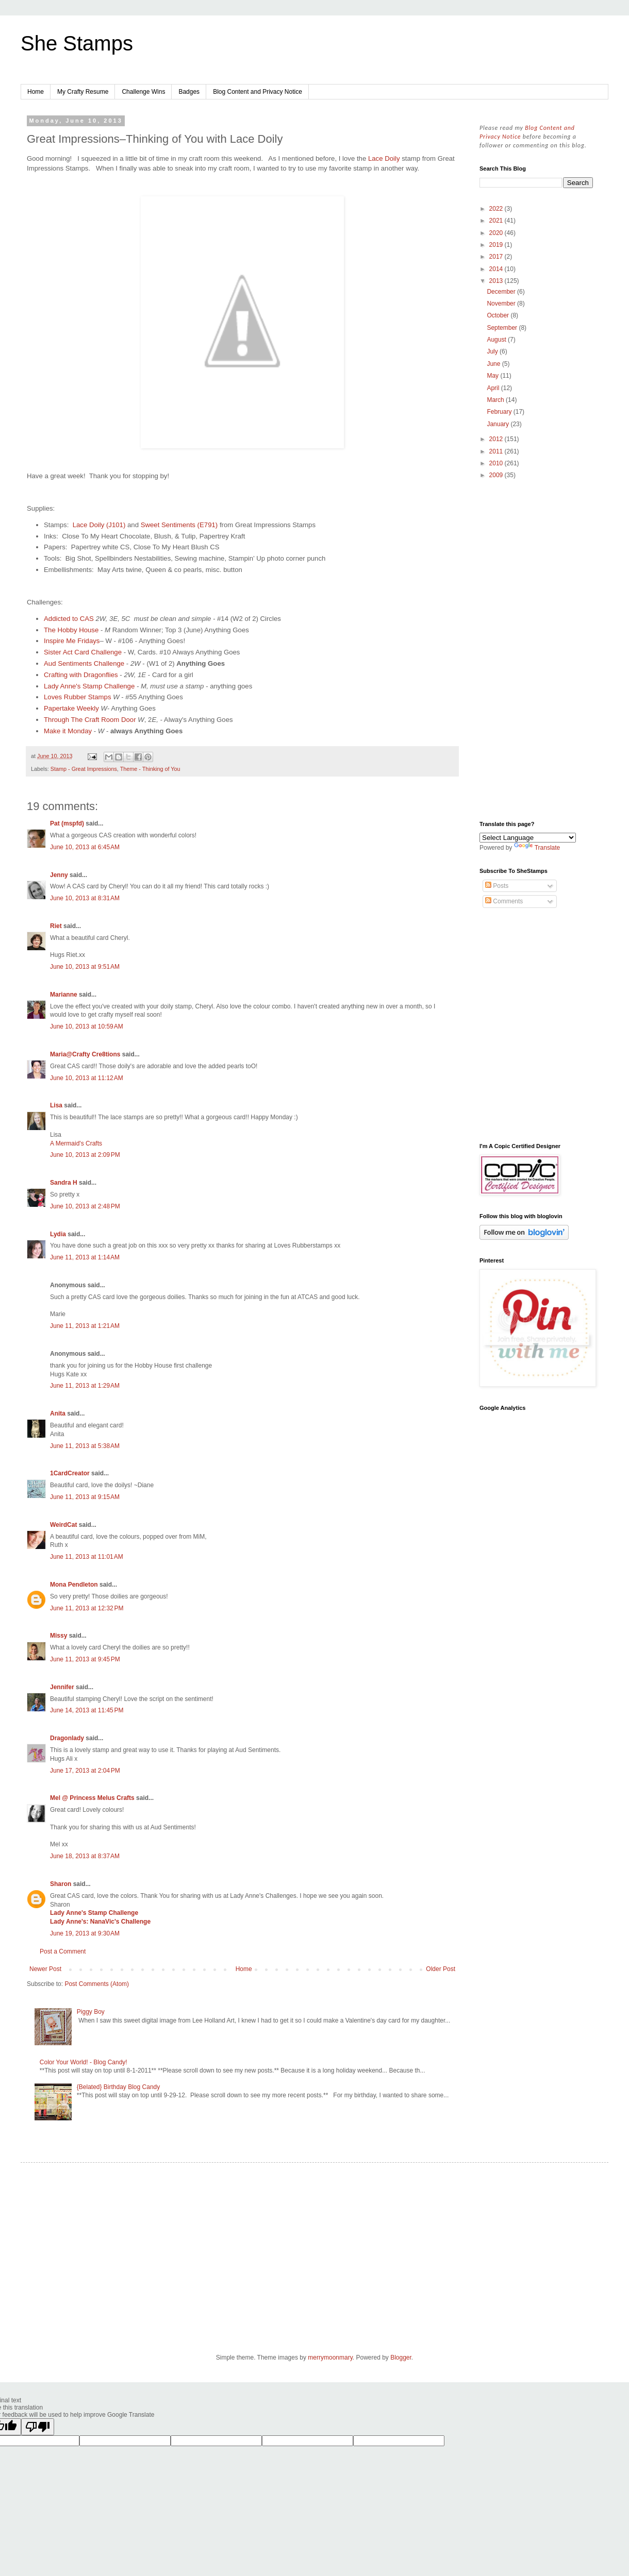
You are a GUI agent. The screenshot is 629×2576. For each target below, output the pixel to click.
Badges (189, 91)
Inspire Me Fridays (72, 641)
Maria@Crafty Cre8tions (85, 1054)
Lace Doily (385, 158)
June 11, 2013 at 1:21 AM (85, 1325)
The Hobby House (71, 630)
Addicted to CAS (69, 618)
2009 (497, 475)
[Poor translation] (37, 2426)
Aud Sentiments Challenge (84, 663)
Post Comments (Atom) (96, 1984)
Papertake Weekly (71, 708)
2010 (497, 463)
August (497, 339)
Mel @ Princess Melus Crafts (92, 1797)
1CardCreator (70, 1473)
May (493, 375)
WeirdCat (63, 1524)
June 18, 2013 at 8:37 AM (85, 1856)
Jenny (59, 875)
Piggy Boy (91, 2011)
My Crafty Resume (82, 91)
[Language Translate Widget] (527, 838)
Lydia (58, 1234)
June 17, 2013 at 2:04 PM (85, 1770)
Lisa (56, 1105)
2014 (497, 269)
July (493, 351)
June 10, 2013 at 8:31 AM (85, 898)
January (498, 424)
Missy (58, 1635)
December (502, 291)
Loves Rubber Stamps (77, 697)
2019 (497, 244)
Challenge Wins (143, 91)
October (498, 315)
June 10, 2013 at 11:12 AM (86, 1078)
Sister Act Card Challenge (83, 652)
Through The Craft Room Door (90, 719)
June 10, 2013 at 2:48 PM (85, 1206)
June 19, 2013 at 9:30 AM (85, 1933)
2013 (497, 280)
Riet (56, 926)
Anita (57, 1413)
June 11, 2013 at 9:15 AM (85, 1497)
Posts (496, 885)
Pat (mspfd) (67, 823)
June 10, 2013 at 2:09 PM (85, 1154)
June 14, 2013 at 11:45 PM (86, 1710)
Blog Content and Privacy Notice (257, 91)
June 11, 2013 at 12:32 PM (86, 1608)
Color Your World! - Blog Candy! (83, 2062)
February (500, 411)
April (494, 388)
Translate (537, 847)
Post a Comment (63, 1951)
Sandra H (63, 1182)
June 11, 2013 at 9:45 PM (85, 1659)
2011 (497, 451)
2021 (497, 220)
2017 (497, 256)
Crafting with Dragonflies (81, 675)
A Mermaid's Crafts (76, 1143)
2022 (497, 208)
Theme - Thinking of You (150, 769)
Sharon (60, 1884)
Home (35, 91)
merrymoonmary (330, 2357)
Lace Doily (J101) (99, 525)
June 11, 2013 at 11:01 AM (86, 1556)
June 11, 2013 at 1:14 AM (85, 1257)
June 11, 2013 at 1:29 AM (85, 1385)
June (494, 363)
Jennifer (62, 1687)
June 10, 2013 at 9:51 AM (85, 966)
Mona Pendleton (74, 1584)
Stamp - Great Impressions (84, 769)
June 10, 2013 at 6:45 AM (85, 847)
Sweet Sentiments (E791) (179, 525)
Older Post (440, 1969)
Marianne (63, 994)
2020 (497, 233)
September (503, 327)
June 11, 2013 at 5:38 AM (85, 1446)
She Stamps (77, 43)
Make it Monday (68, 731)
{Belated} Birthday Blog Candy (118, 2087)
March (496, 399)
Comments (504, 901)
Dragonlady (67, 1738)
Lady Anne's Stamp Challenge (89, 686)
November (502, 303)
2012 (497, 439)
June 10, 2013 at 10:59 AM (86, 1026)
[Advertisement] (536, 650)
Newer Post (45, 1969)
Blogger (400, 2357)
